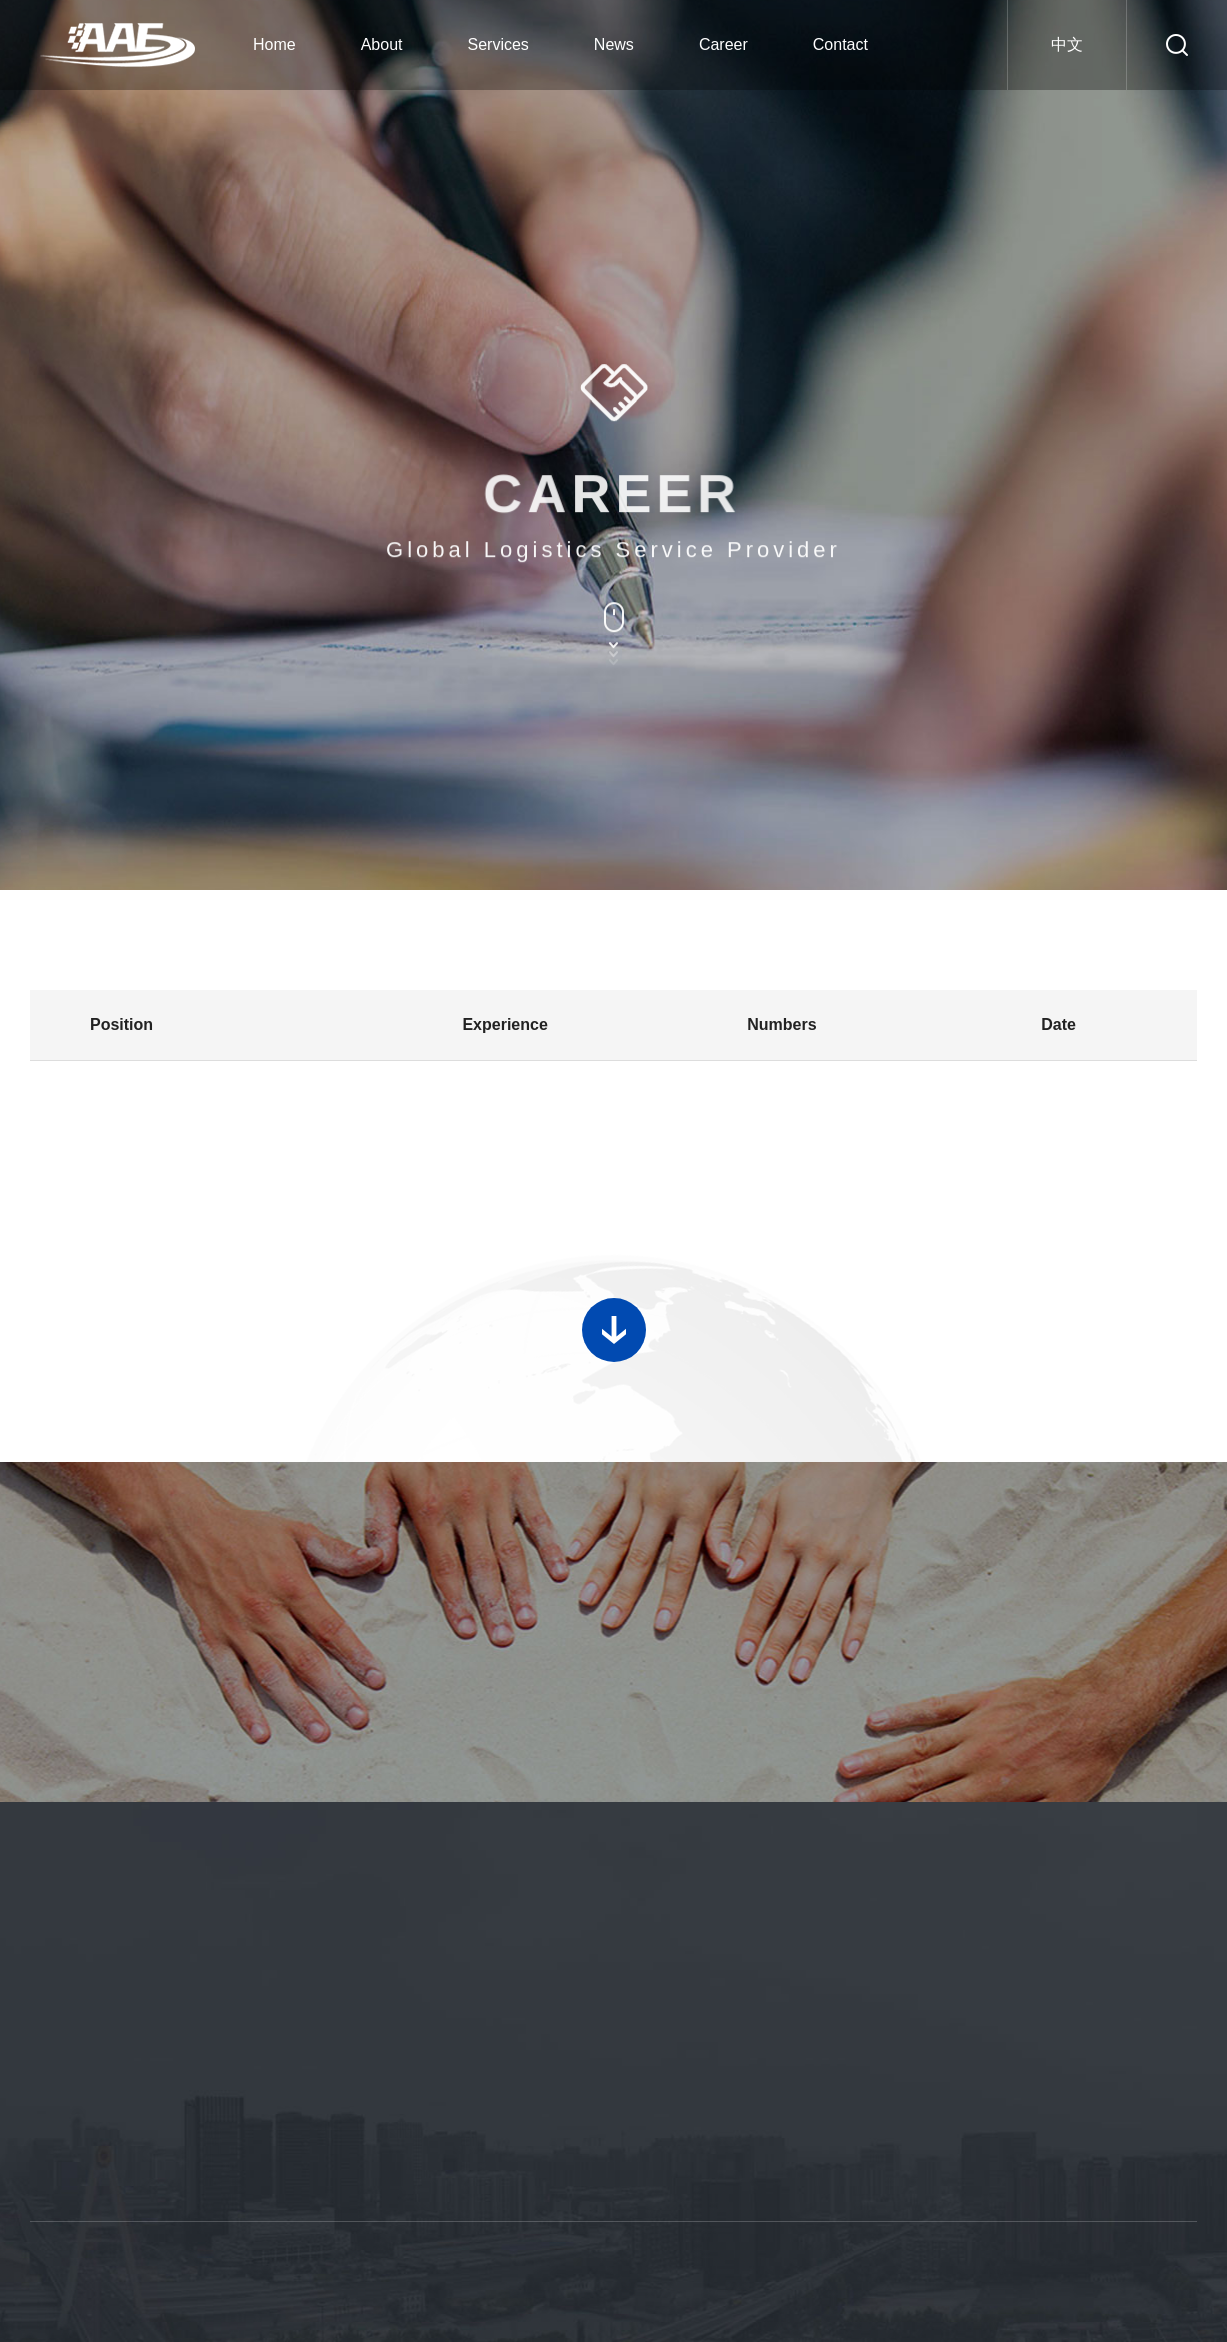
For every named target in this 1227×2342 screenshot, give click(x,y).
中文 (1067, 44)
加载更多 (614, 1313)
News (614, 44)
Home (274, 44)
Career (723, 44)
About (382, 44)
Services (498, 44)
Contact (840, 44)
